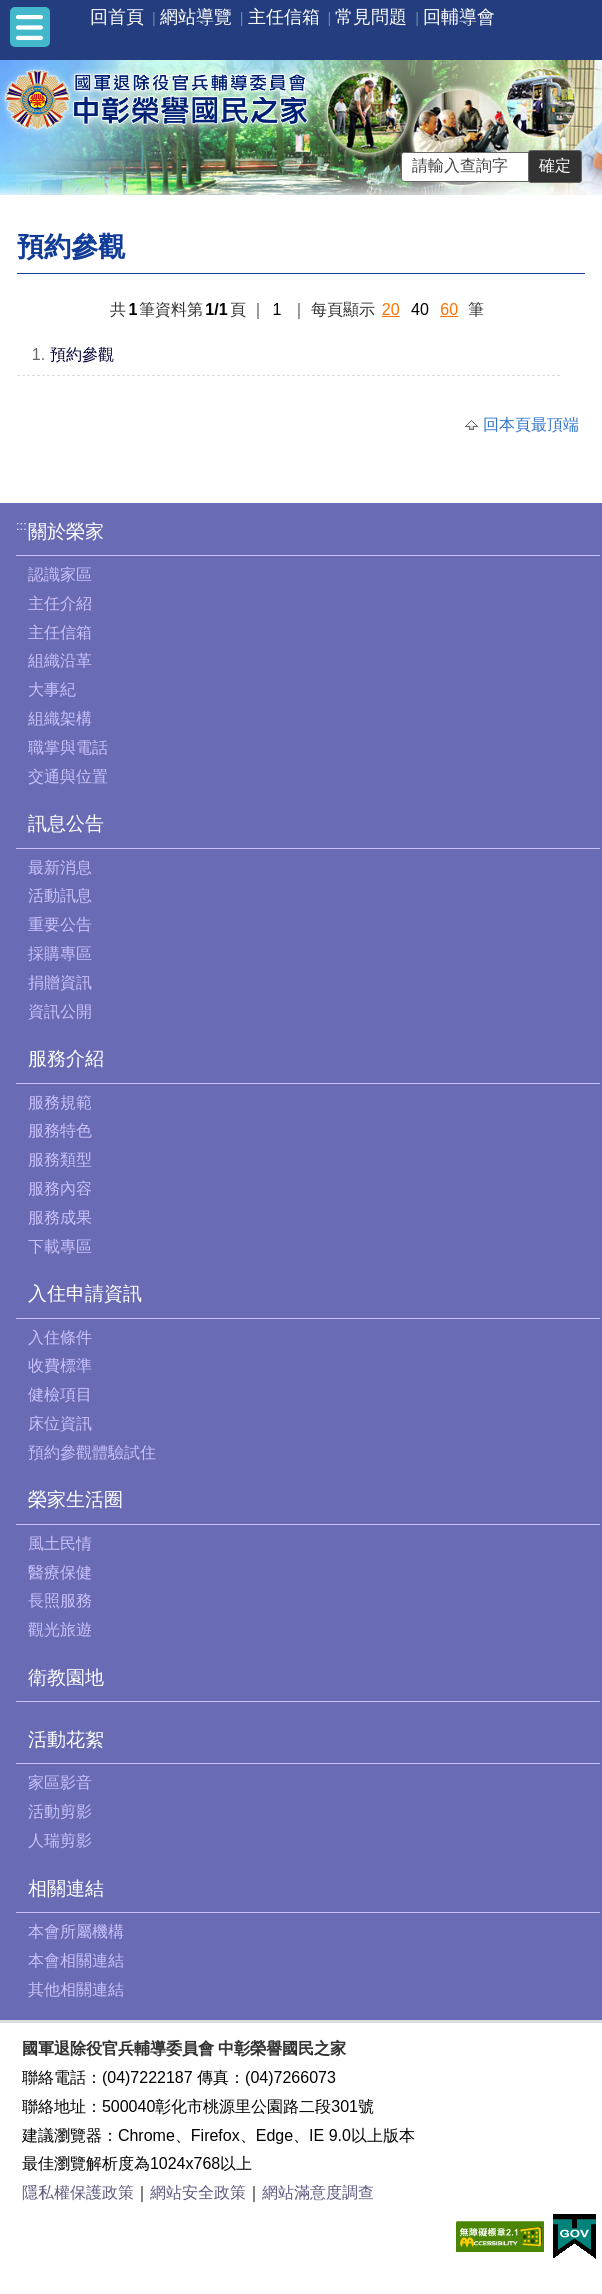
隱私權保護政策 (78, 2192)
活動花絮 (66, 1739)
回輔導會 (459, 17)
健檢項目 (60, 1394)
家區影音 (60, 1782)
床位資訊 (60, 1423)
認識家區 (60, 574)
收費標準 (60, 1365)
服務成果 (60, 1217)
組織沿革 (60, 660)
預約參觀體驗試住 (92, 1452)
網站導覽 (196, 17)
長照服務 (60, 1600)
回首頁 (117, 17)
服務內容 (60, 1188)
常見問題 (371, 17)
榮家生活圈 (75, 1499)
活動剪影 (60, 1811)
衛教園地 (66, 1677)
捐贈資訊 (60, 982)
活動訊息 (60, 895)
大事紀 (52, 689)
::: (21, 525)
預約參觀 (82, 354)
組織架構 (60, 718)
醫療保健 (60, 1572)
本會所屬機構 (76, 1931)
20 (391, 309)
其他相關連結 (76, 1989)
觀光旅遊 (60, 1629)
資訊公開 (60, 1011)
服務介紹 (66, 1058)
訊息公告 (66, 823)
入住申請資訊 (85, 1293)
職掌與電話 (68, 747)
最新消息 (60, 867)
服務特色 (60, 1130)
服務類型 (60, 1159)
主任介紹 (60, 603)
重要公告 (60, 924)
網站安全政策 (198, 2192)
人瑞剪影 (60, 1840)
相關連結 (66, 1888)
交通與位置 (68, 776)
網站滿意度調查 (318, 2192)
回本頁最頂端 (531, 424)
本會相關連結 (76, 1960)
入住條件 (60, 1337)
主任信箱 (284, 17)
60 (449, 309)
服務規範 (60, 1102)
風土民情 (60, 1543)
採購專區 (60, 953)
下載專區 (60, 1246)
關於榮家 (66, 531)
